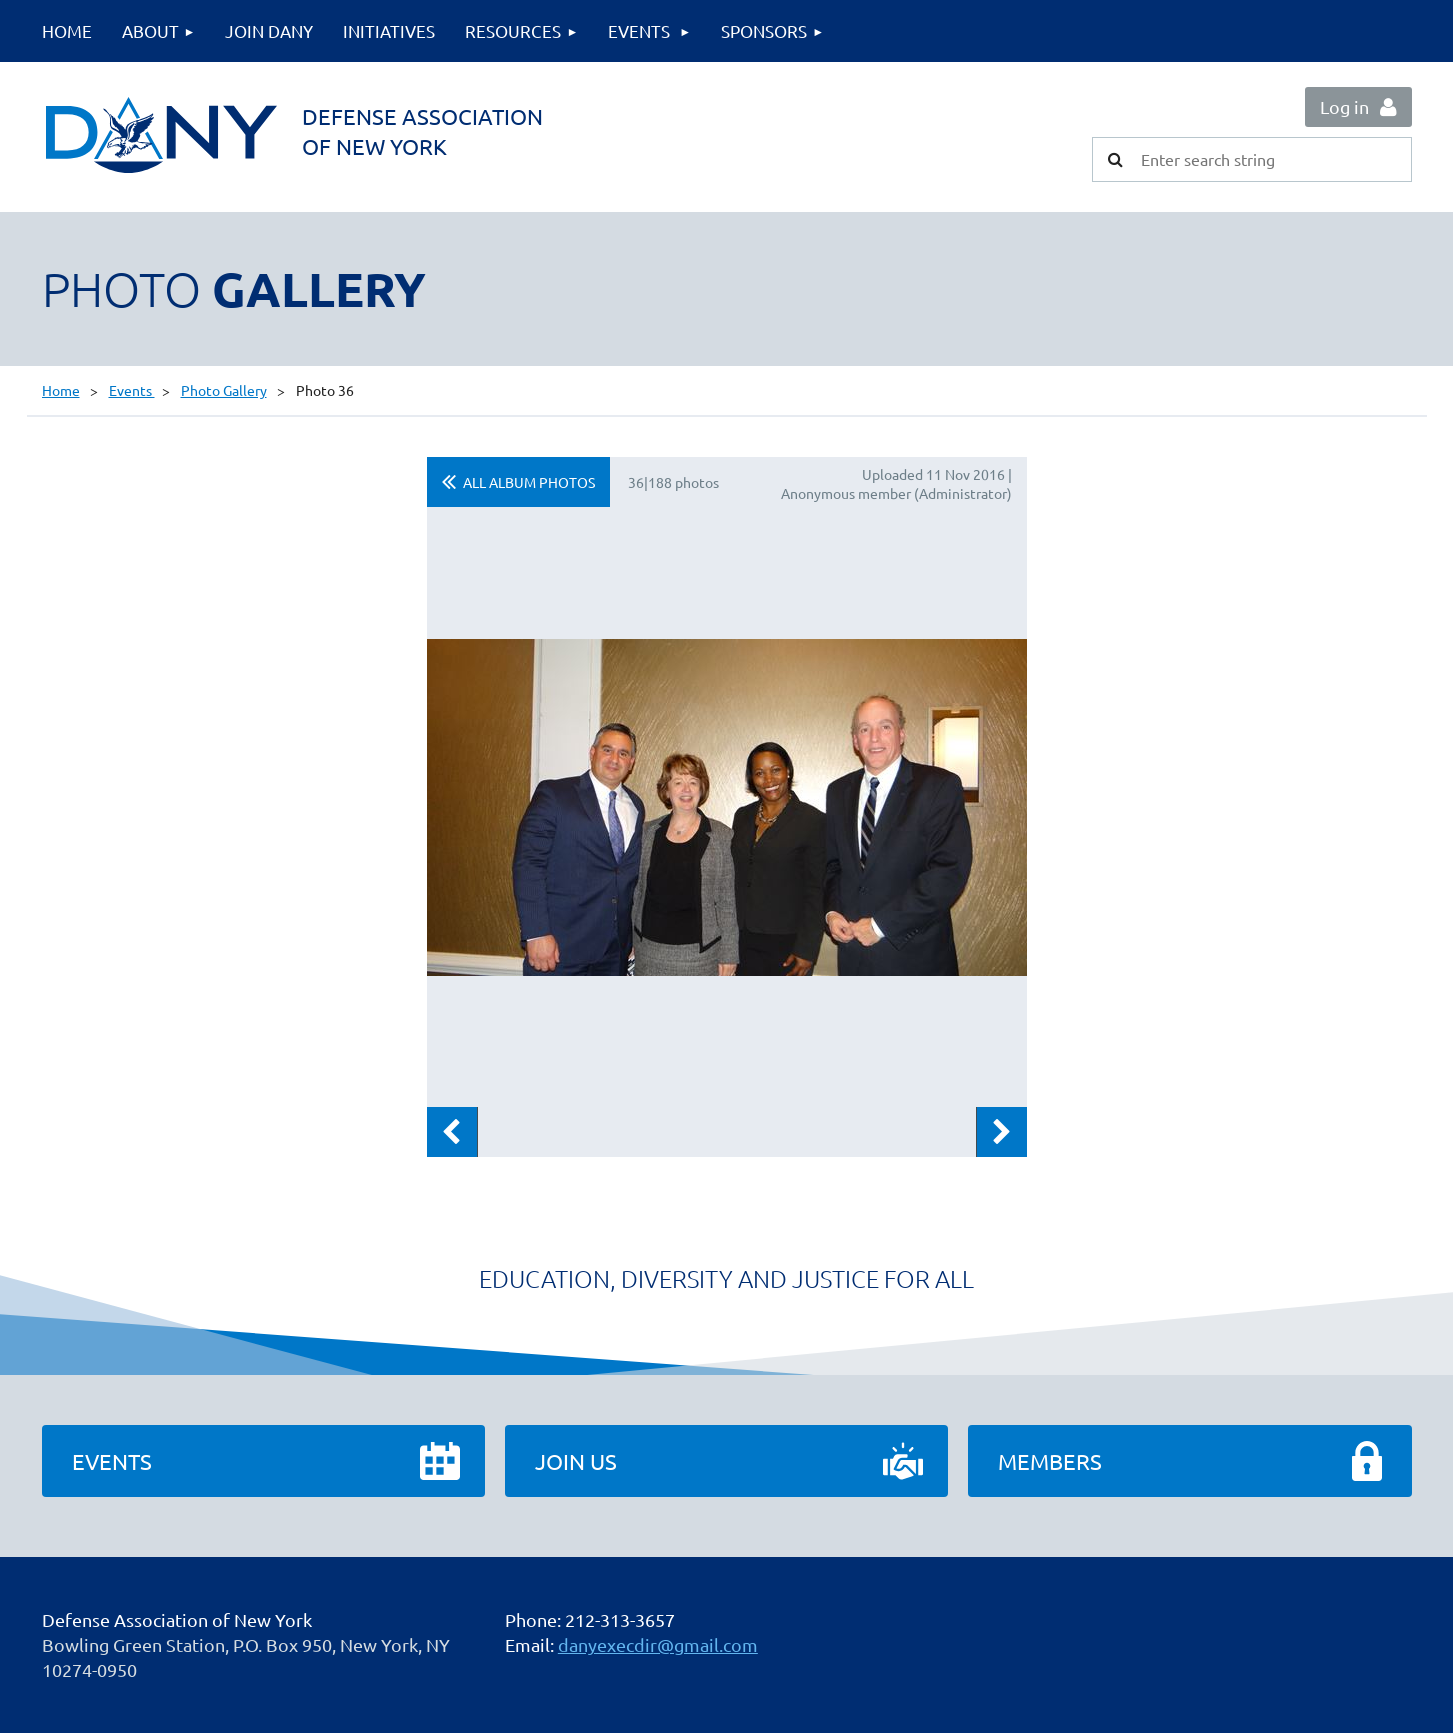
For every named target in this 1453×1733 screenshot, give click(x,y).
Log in (1344, 106)
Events (132, 390)
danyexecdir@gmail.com (658, 1644)
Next (1002, 1132)
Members (1050, 1461)
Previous (452, 1132)
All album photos (529, 482)
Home (61, 390)
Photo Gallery (224, 390)
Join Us (576, 1461)
